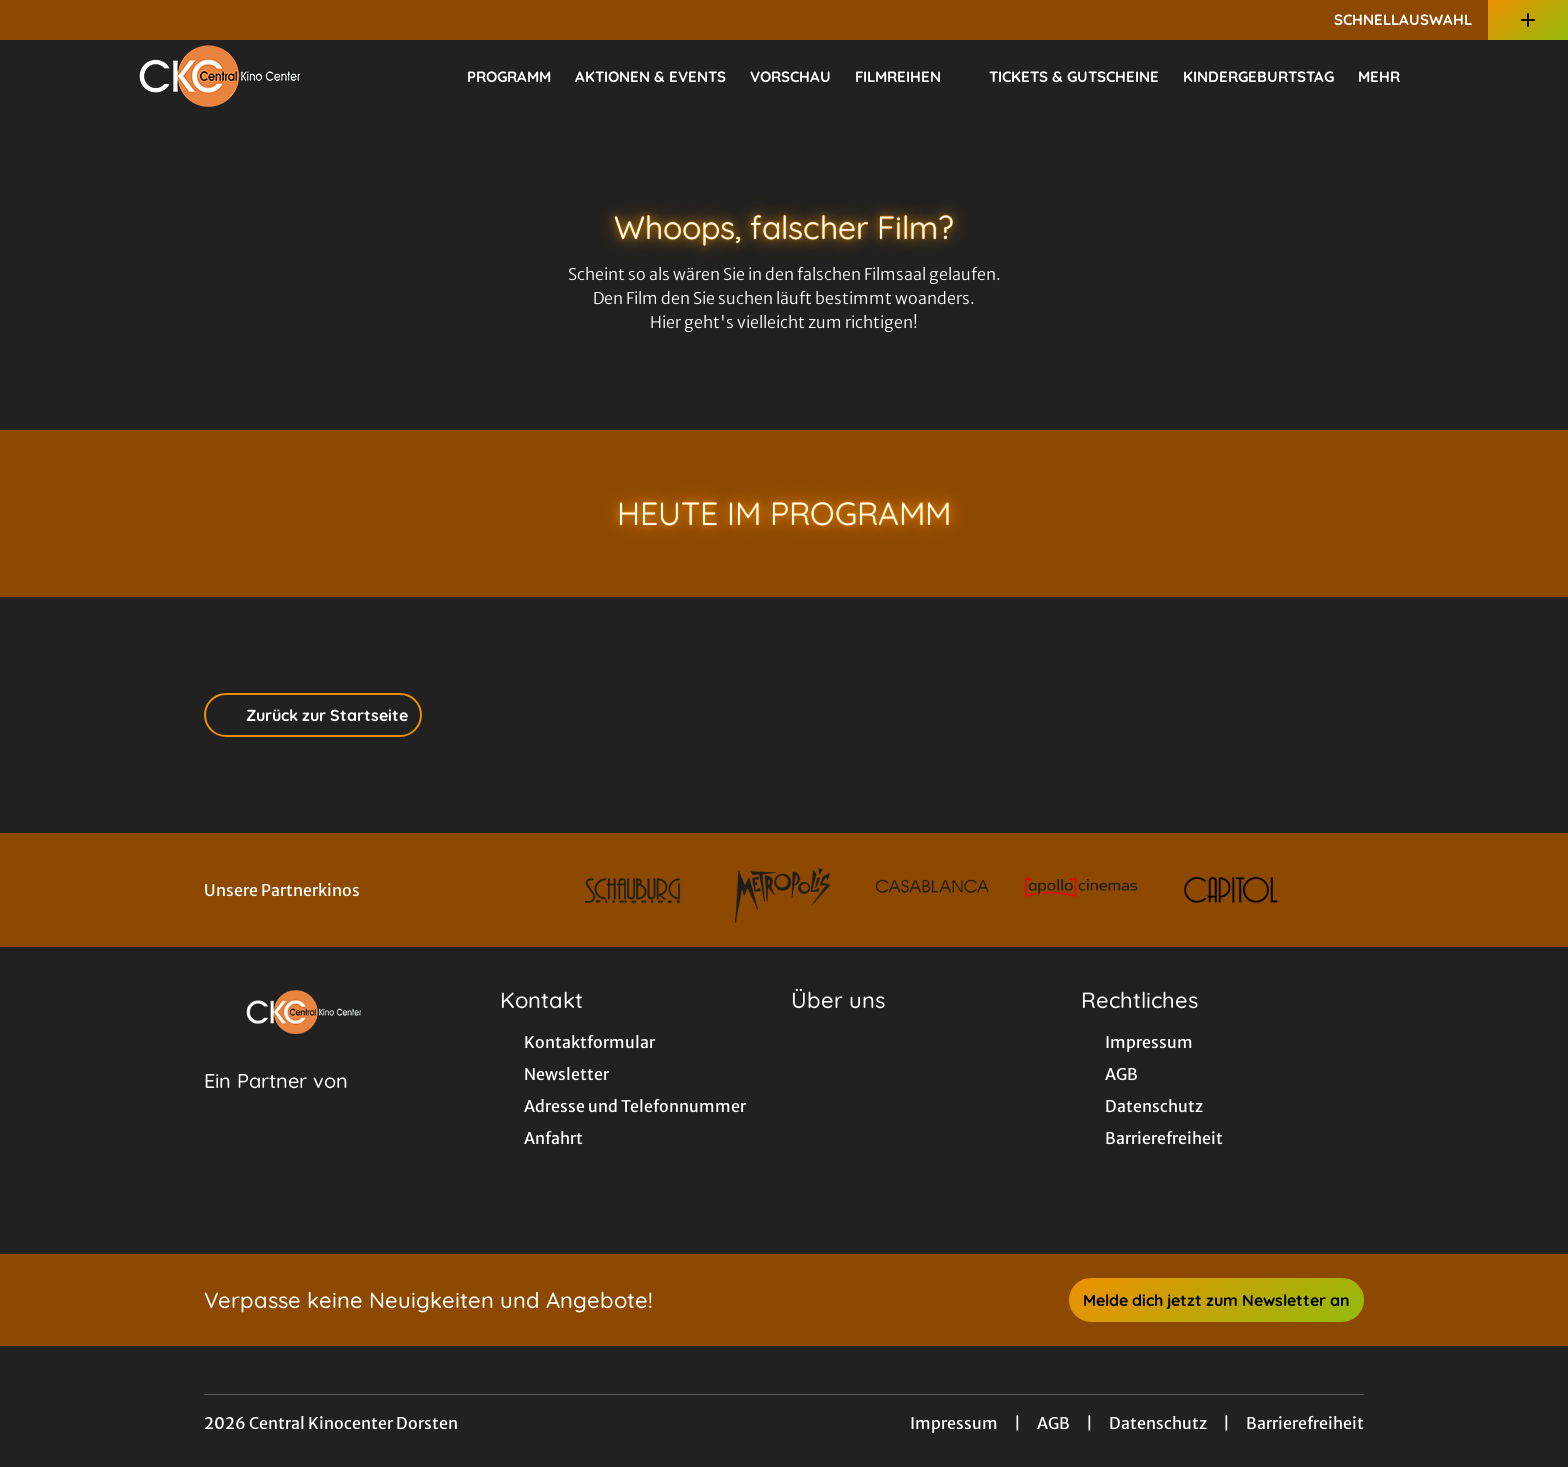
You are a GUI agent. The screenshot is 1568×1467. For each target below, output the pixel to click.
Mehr (1391, 77)
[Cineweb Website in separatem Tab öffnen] (276, 1106)
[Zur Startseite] (220, 76)
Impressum (954, 1423)
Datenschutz (1158, 1423)
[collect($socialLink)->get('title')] (36, 20)
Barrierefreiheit (1305, 1423)
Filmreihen (910, 77)
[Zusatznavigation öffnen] (1528, 20)
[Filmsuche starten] (1468, 76)
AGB (1053, 1423)
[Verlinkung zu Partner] (633, 890)
